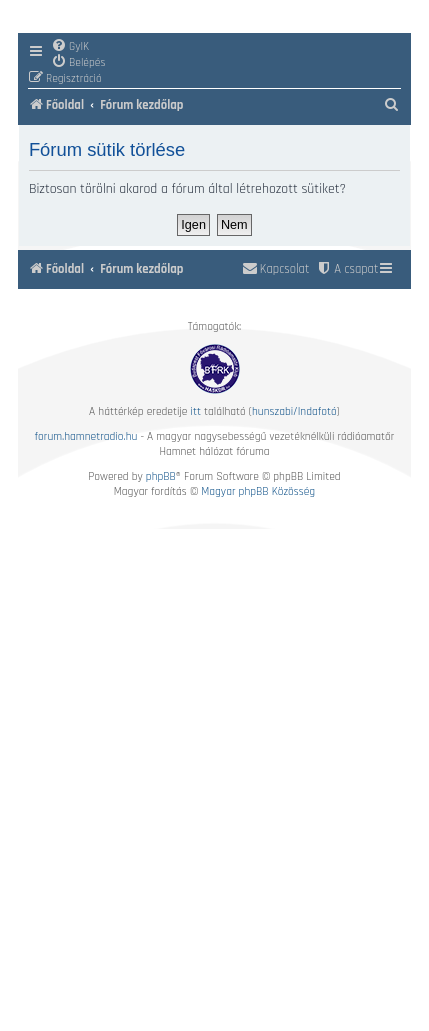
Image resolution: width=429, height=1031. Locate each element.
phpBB (161, 476)
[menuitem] (70, 46)
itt (196, 411)
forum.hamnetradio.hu (86, 436)
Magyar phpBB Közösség (258, 491)
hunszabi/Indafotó (294, 411)
